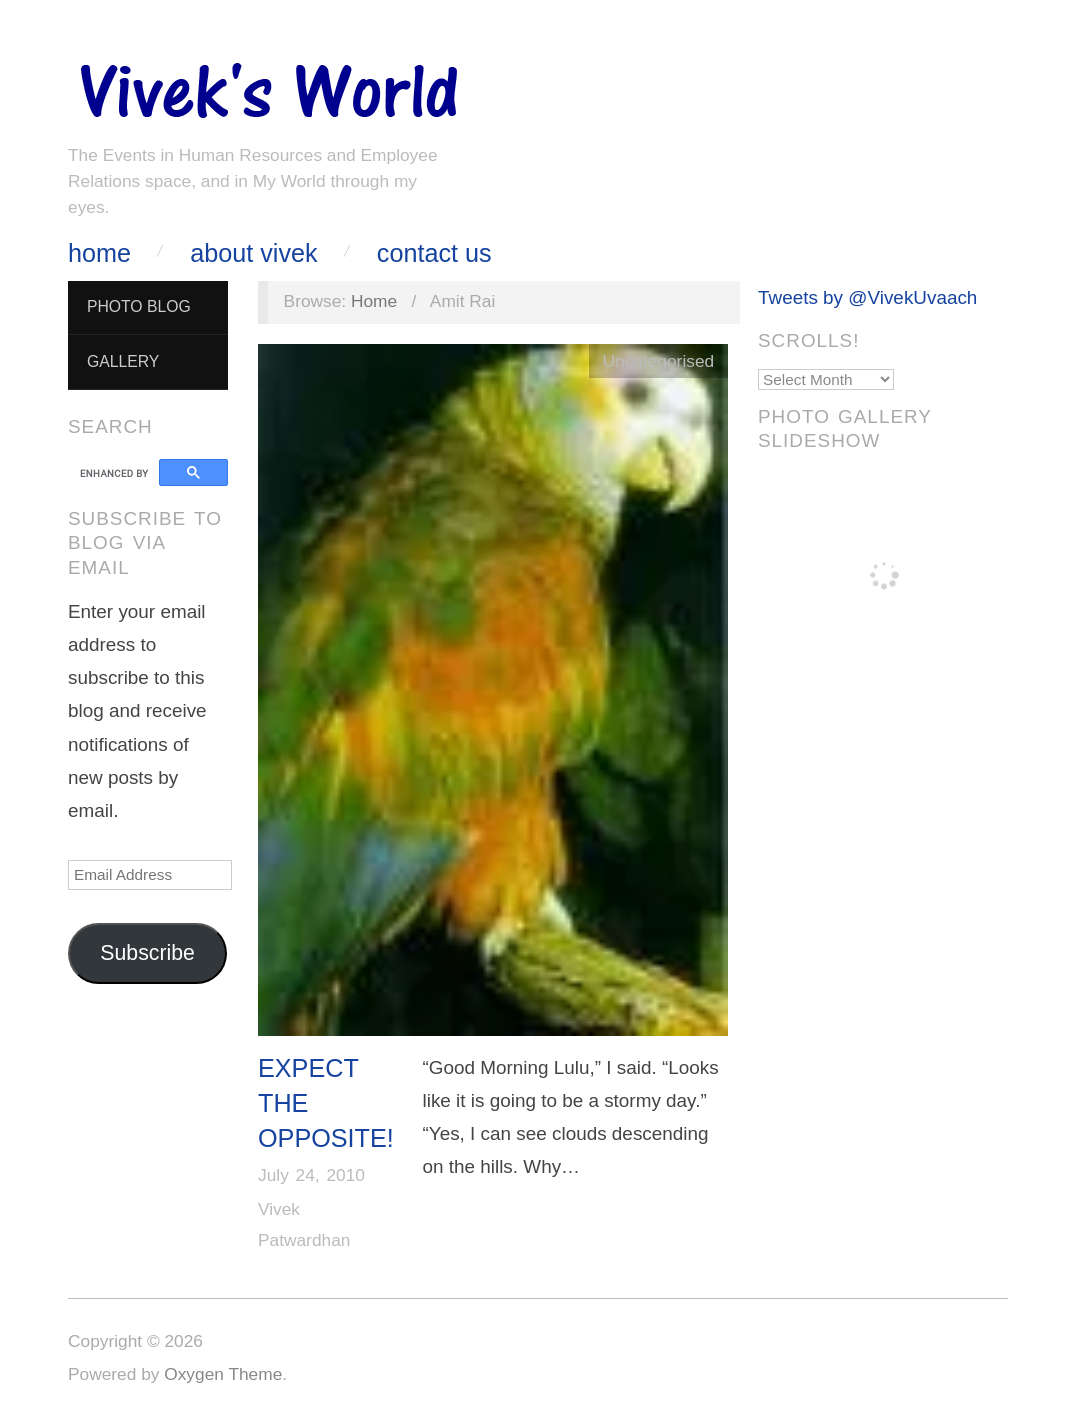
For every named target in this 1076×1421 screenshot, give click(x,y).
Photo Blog (139, 306)
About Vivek (253, 253)
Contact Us (434, 253)
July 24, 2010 (311, 1175)
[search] (116, 473)
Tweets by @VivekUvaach (867, 297)
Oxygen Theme (223, 1374)
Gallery (123, 361)
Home (99, 253)
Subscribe (147, 953)
